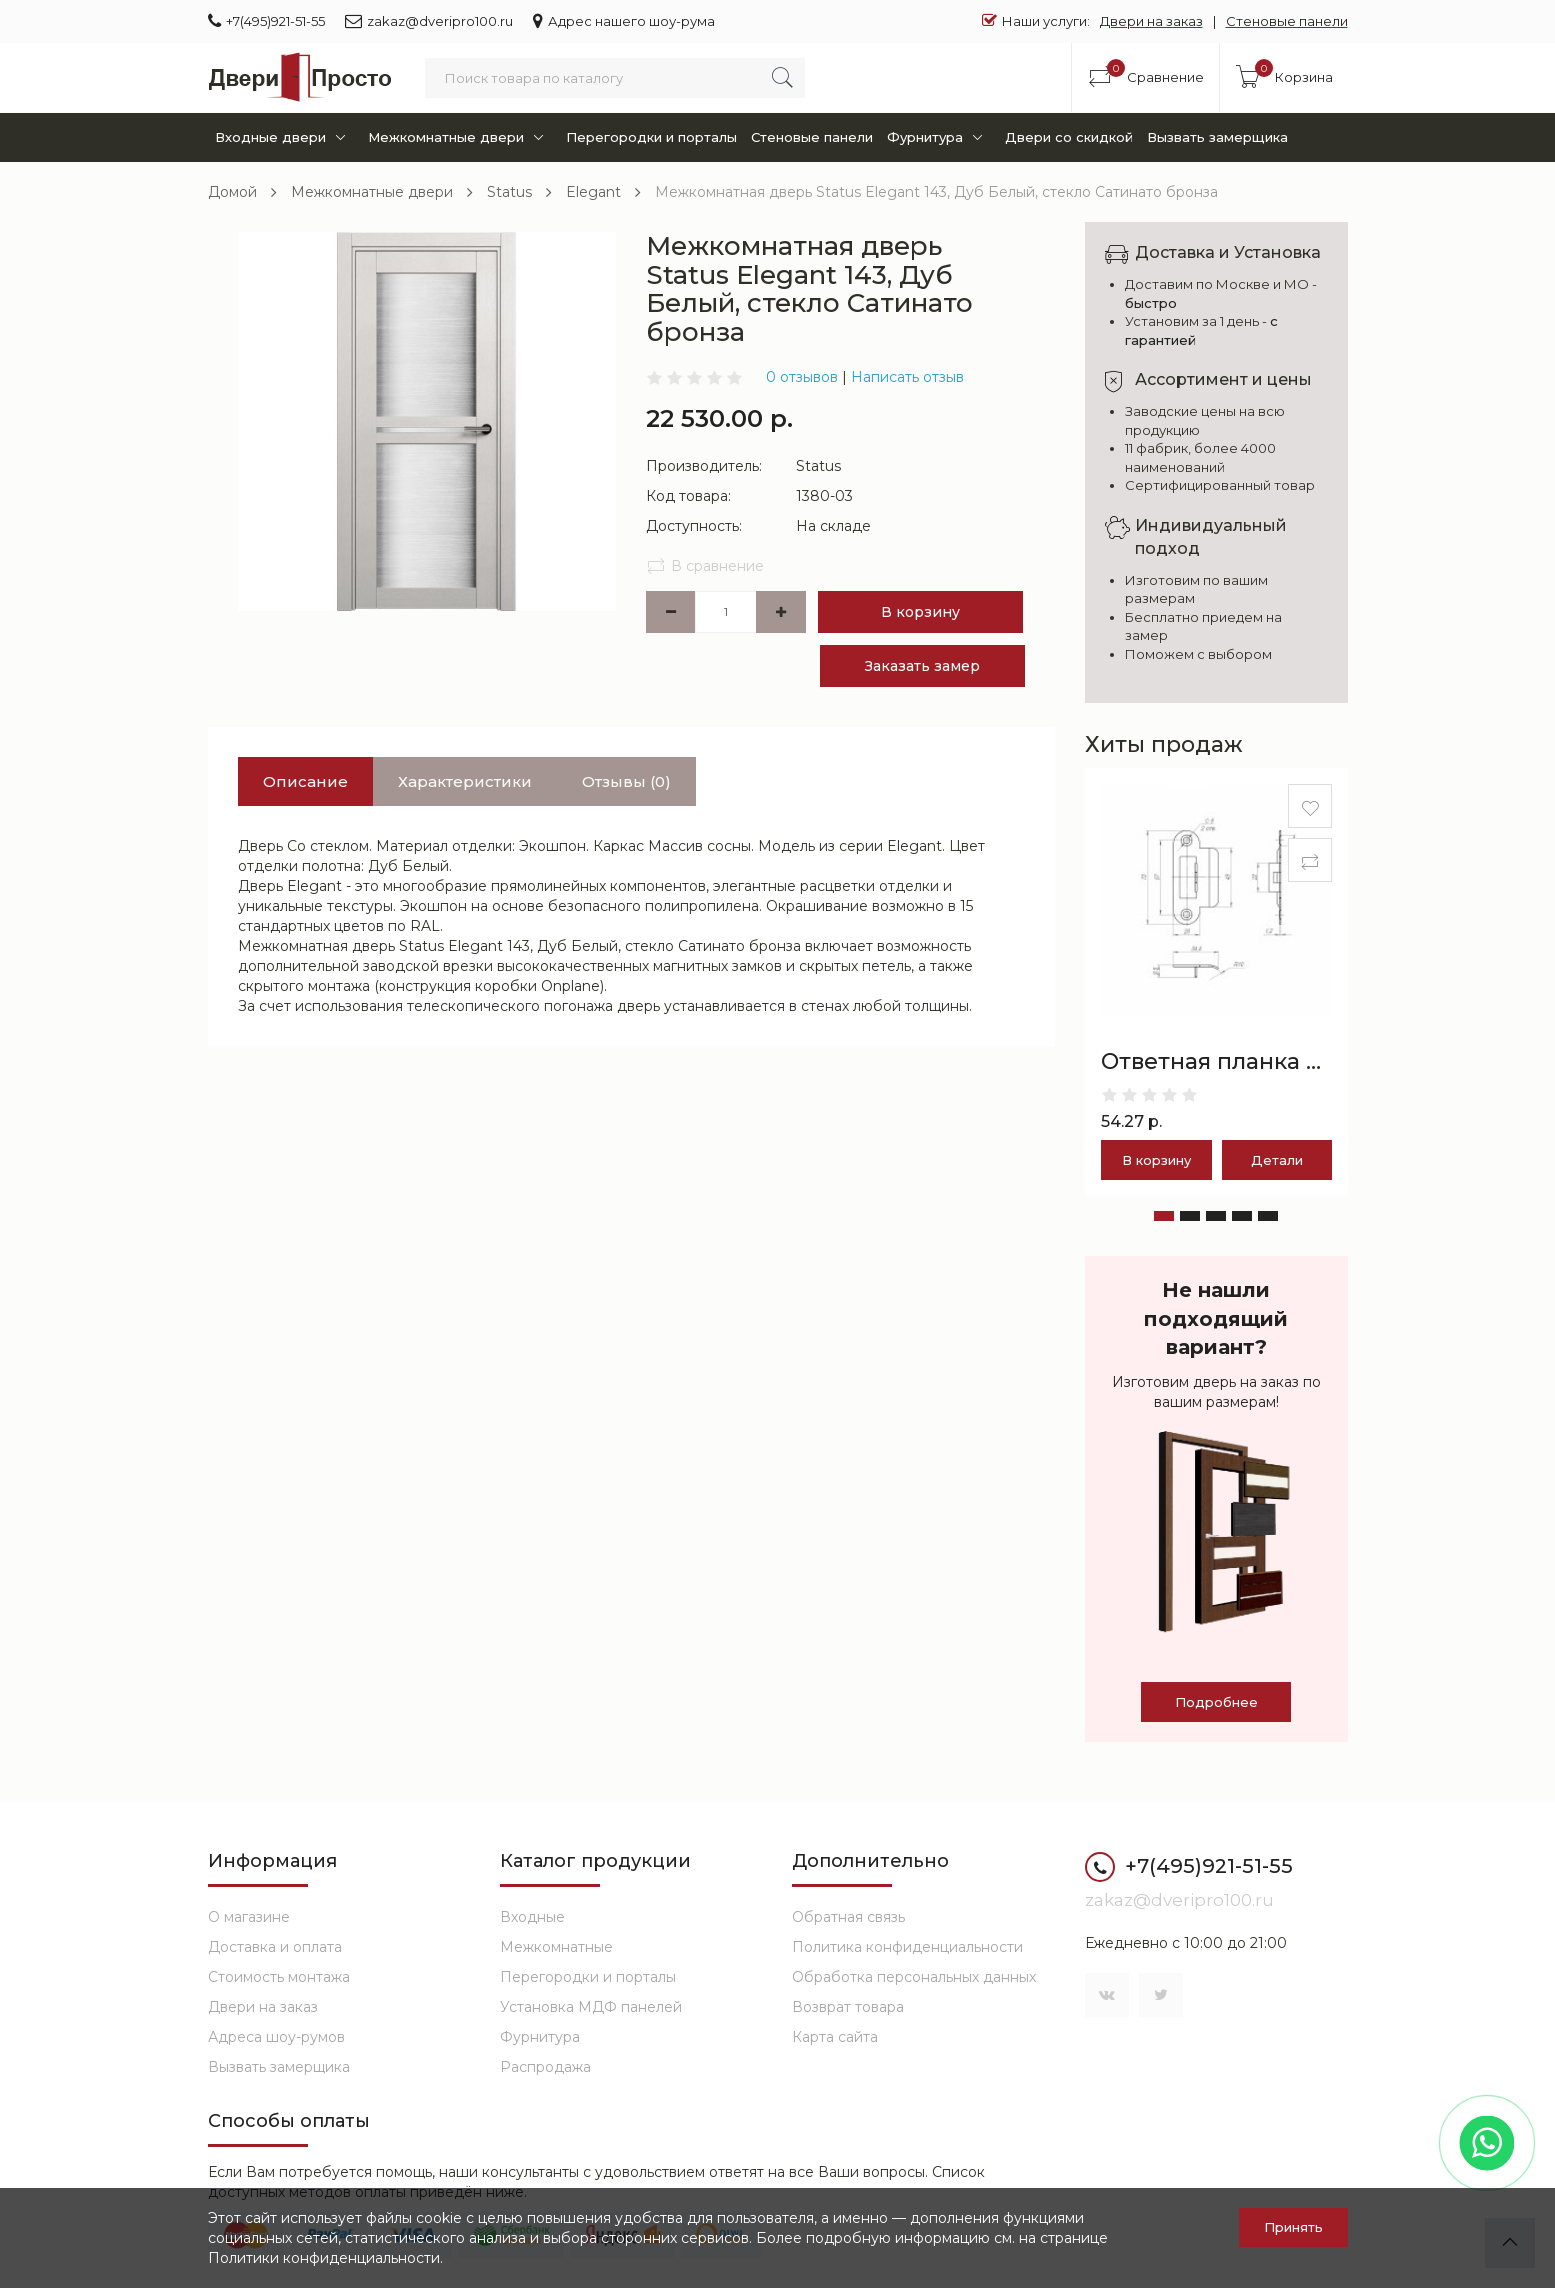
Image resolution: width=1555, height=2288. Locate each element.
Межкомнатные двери (459, 137)
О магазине (249, 1917)
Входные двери (284, 137)
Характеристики (465, 781)
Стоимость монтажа (279, 1977)
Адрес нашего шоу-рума (624, 20)
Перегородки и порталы (651, 137)
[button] (1164, 1216)
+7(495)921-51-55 (266, 20)
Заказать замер (922, 666)
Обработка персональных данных (914, 1977)
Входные (532, 1917)
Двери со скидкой (1069, 137)
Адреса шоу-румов (276, 2037)
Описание (305, 781)
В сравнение (705, 566)
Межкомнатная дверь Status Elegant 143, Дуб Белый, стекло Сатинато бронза (936, 192)
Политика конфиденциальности (907, 1947)
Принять (1293, 2227)
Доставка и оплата (275, 1947)
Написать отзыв (907, 377)
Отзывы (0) (626, 781)
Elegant (593, 192)
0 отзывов (802, 377)
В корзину (920, 612)
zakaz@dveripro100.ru (429, 20)
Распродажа (545, 2067)
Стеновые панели (1287, 21)
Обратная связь (848, 1917)
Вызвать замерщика (1217, 137)
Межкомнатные (556, 1947)
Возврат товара (848, 2007)
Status (509, 192)
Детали (1277, 1160)
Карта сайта (835, 2037)
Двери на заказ (1151, 21)
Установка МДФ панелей (591, 2007)
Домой (232, 192)
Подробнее (1216, 1702)
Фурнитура (938, 137)
